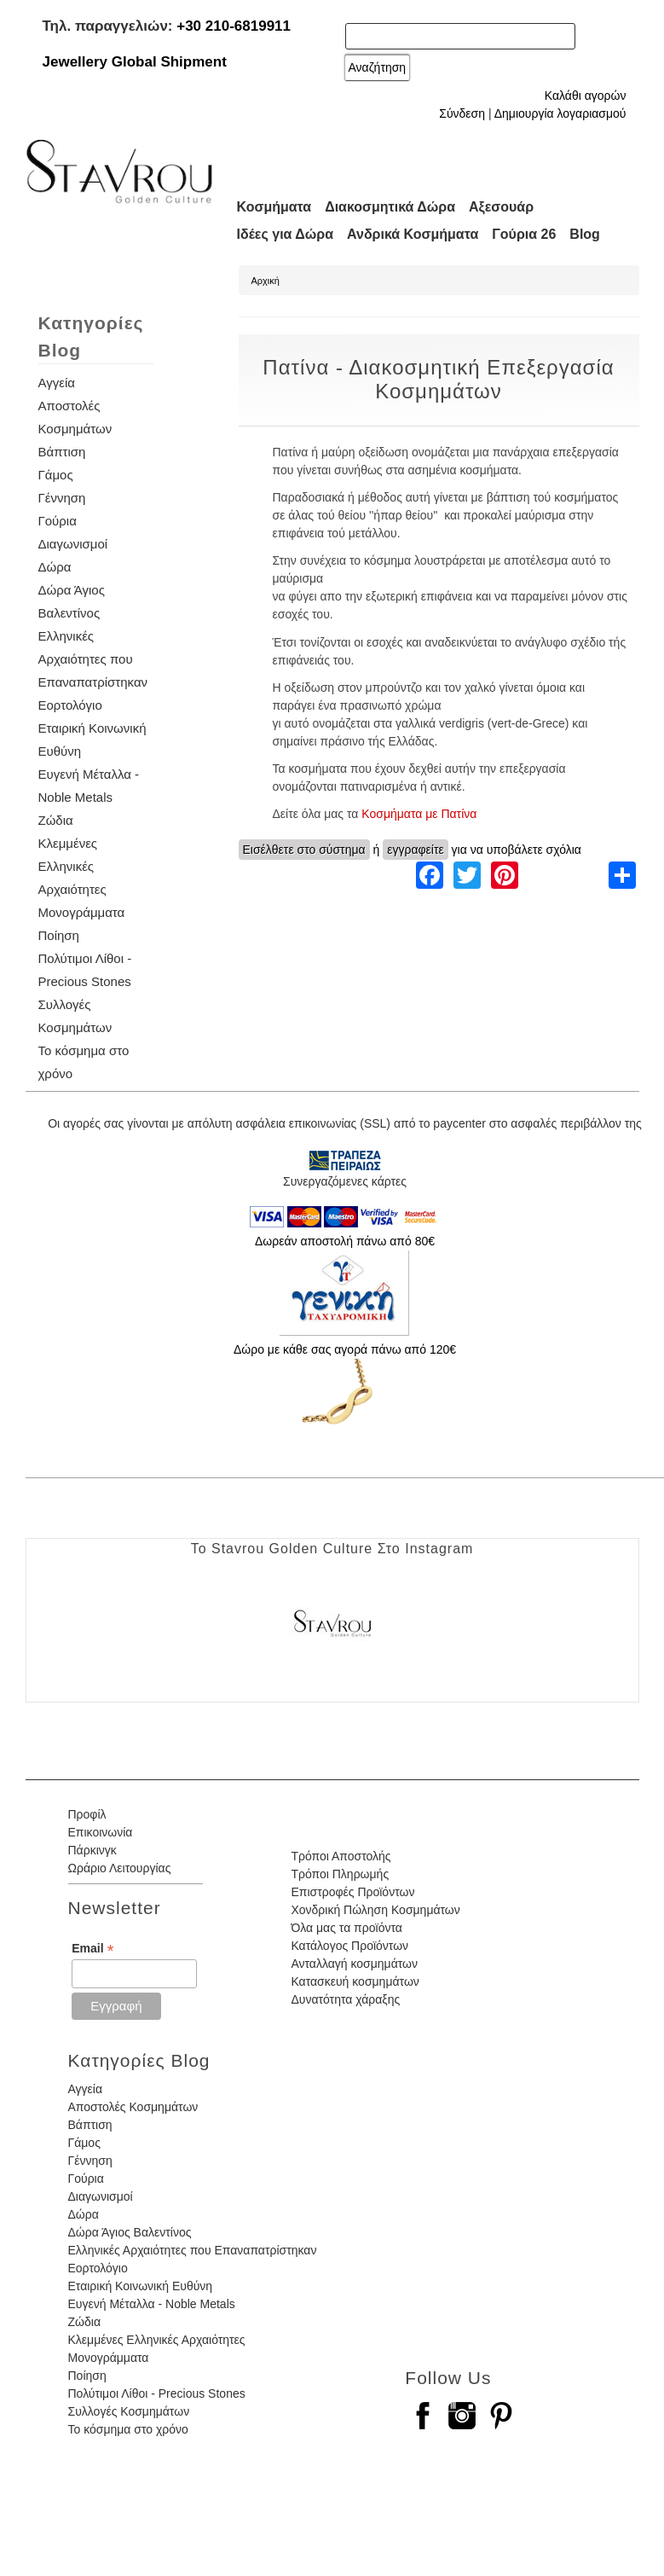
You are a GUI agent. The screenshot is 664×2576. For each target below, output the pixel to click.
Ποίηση (58, 935)
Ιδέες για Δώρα (285, 234)
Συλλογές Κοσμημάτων (129, 2411)
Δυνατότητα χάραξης (345, 1999)
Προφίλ (87, 1814)
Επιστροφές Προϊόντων (352, 1892)
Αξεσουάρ (501, 207)
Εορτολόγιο (70, 705)
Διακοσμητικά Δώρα (390, 207)
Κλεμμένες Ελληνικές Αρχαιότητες (72, 866)
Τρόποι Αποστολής (340, 1856)
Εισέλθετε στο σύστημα (304, 849)
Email (92, 1949)
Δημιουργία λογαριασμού (560, 113)
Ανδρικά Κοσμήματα (412, 234)
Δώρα (55, 567)
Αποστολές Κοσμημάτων (133, 2107)
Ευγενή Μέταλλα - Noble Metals (151, 2304)
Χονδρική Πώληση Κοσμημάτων (375, 1910)
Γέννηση (62, 497)
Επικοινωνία (100, 1832)
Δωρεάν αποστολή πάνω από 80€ (345, 1241)
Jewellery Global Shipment (135, 62)
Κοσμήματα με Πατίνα (418, 814)
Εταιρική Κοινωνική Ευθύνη (140, 2286)
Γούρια (57, 520)
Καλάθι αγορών (585, 95)
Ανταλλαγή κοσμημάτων (354, 1963)
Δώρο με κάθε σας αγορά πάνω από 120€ (345, 1349)
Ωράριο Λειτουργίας (119, 1868)
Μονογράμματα (81, 912)
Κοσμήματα (274, 207)
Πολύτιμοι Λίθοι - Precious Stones (156, 2393)
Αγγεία (56, 382)
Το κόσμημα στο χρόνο (128, 2429)
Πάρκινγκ (92, 1850)
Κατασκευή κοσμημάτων (355, 1981)
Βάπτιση (62, 451)
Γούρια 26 (524, 234)
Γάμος (55, 474)
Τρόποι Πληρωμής (340, 1874)
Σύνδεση (462, 113)
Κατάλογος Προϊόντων (349, 1945)
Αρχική (265, 281)
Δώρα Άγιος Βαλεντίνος (130, 2232)
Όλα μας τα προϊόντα (346, 1928)
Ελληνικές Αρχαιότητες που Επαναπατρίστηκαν (93, 659)
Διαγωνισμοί (73, 544)
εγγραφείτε (415, 849)
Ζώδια (55, 820)
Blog (584, 234)
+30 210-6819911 (233, 26)
